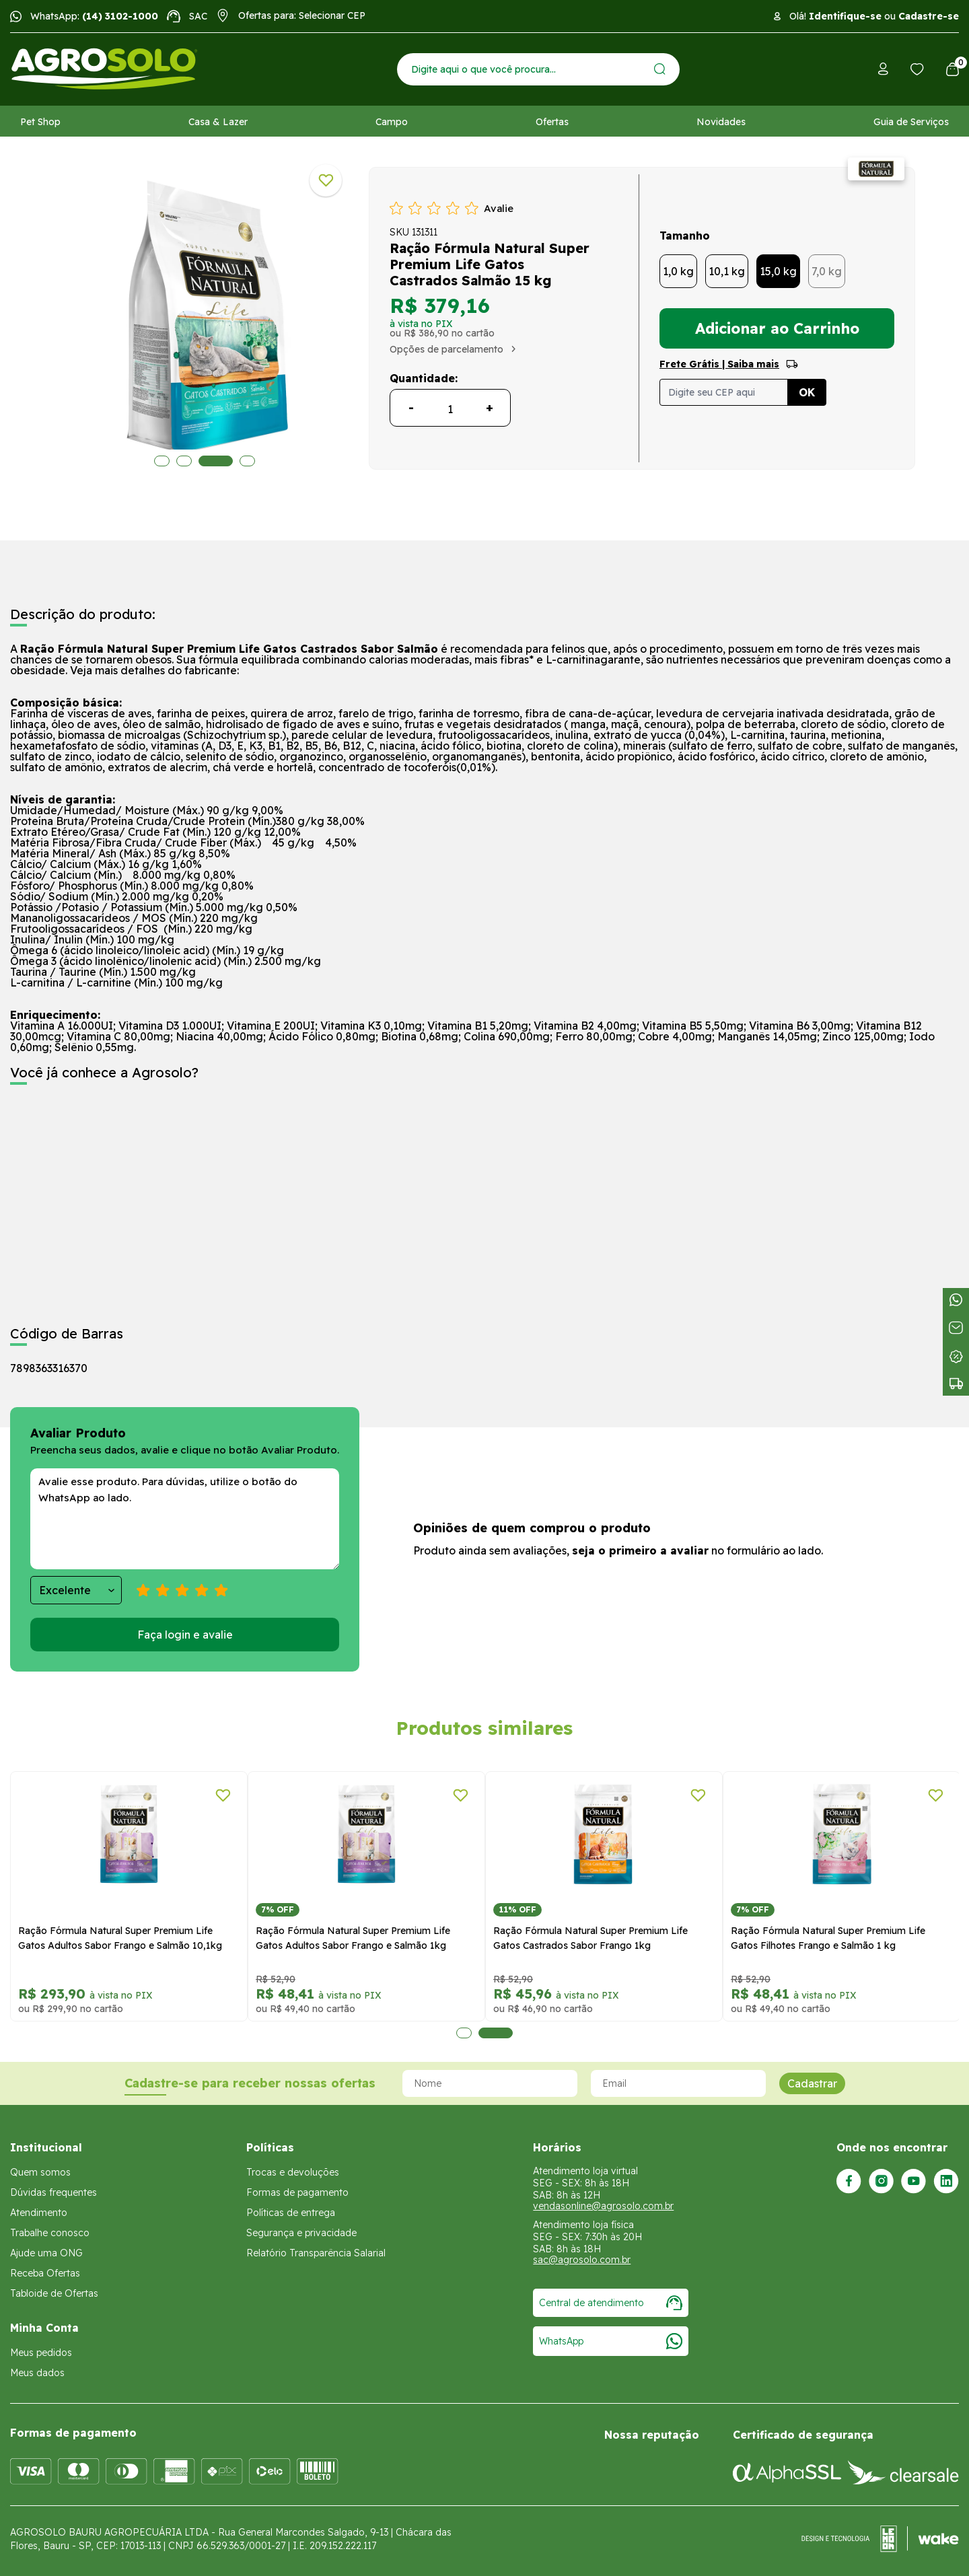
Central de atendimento (610, 2302)
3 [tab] (216, 461)
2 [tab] (184, 461)
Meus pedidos (41, 2353)
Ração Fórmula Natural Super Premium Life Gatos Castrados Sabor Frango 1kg (590, 1938)
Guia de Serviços (911, 122)
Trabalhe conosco (49, 2233)
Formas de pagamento (297, 2192)
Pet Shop (40, 122)
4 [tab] (247, 461)
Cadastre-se (928, 16)
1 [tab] (162, 461)
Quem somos (40, 2172)
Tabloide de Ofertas (54, 2293)
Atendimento (38, 2213)
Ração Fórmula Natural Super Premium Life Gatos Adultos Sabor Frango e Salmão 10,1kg (120, 1938)
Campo (391, 122)
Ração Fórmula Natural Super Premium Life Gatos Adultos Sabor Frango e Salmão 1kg (353, 1938)
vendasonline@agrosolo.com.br (603, 2206)
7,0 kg (827, 271)
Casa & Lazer (218, 122)
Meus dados (37, 2373)
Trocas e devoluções (292, 2172)
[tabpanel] (129, 1896)
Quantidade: (424, 378)
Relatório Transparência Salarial (316, 2253)
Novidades (721, 122)
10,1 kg (727, 271)
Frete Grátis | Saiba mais (719, 364)
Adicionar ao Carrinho (777, 328)
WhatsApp (610, 2341)
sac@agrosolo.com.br (582, 2260)
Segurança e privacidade (301, 2233)
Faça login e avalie (185, 1634)
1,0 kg (678, 271)
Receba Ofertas (45, 2273)
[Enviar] (660, 69)
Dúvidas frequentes (53, 2192)
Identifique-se (845, 16)
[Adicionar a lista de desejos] (326, 180)
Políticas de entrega (290, 2213)
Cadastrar (812, 2083)
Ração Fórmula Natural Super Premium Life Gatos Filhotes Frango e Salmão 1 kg (828, 1938)
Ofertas (552, 122)
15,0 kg (778, 271)
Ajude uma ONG (46, 2253)
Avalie (498, 208)
